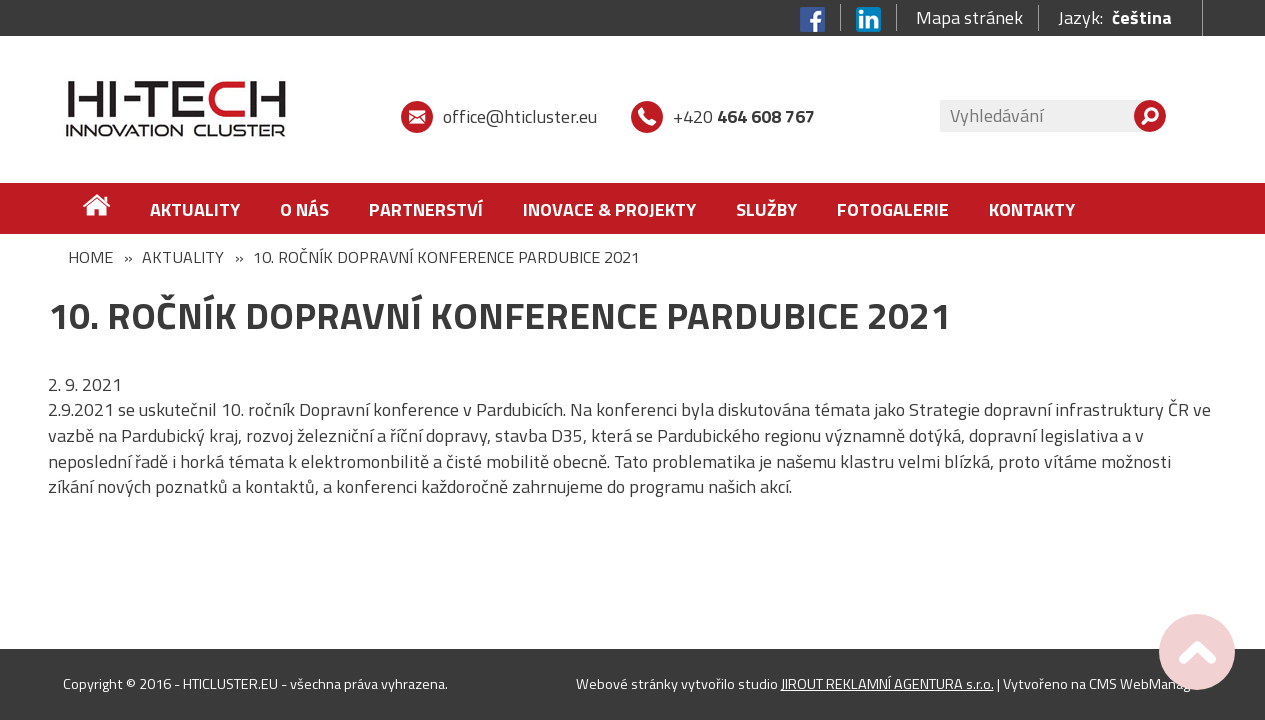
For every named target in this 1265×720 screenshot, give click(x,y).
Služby (766, 209)
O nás (304, 209)
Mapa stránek (969, 18)
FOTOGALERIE (893, 209)
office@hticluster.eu (520, 116)
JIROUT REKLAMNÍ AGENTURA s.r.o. (887, 684)
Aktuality (195, 209)
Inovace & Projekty (609, 209)
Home (90, 257)
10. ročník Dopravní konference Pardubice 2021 (446, 257)
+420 (744, 116)
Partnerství (426, 209)
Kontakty (1032, 209)
